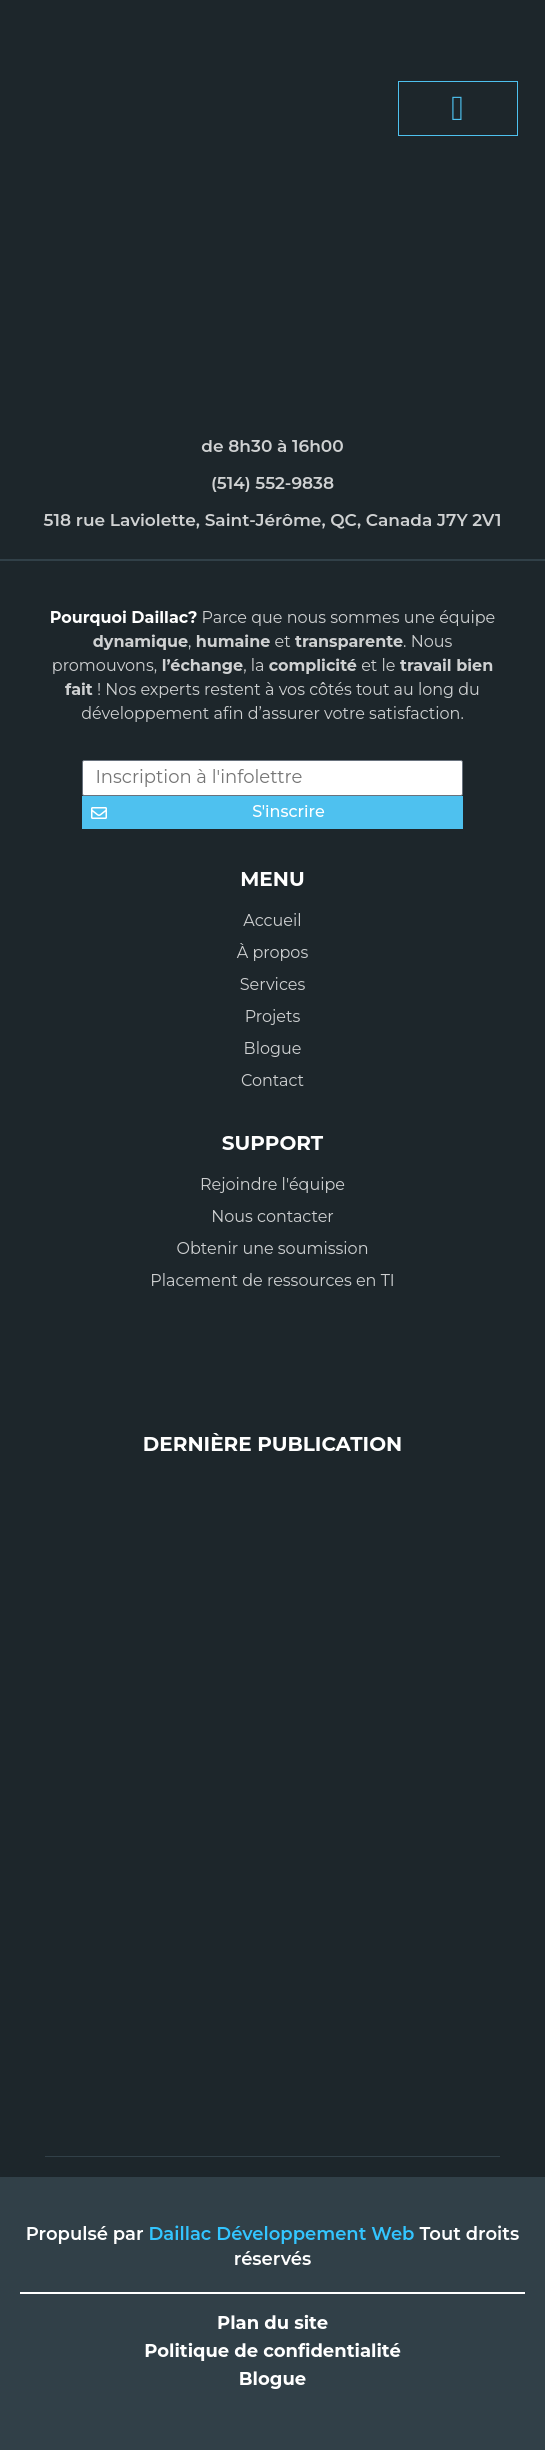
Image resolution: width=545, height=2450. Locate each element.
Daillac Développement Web (284, 2234)
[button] (458, 108)
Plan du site (272, 2323)
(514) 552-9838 (272, 483)
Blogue (272, 2379)
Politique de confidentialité (272, 2351)
